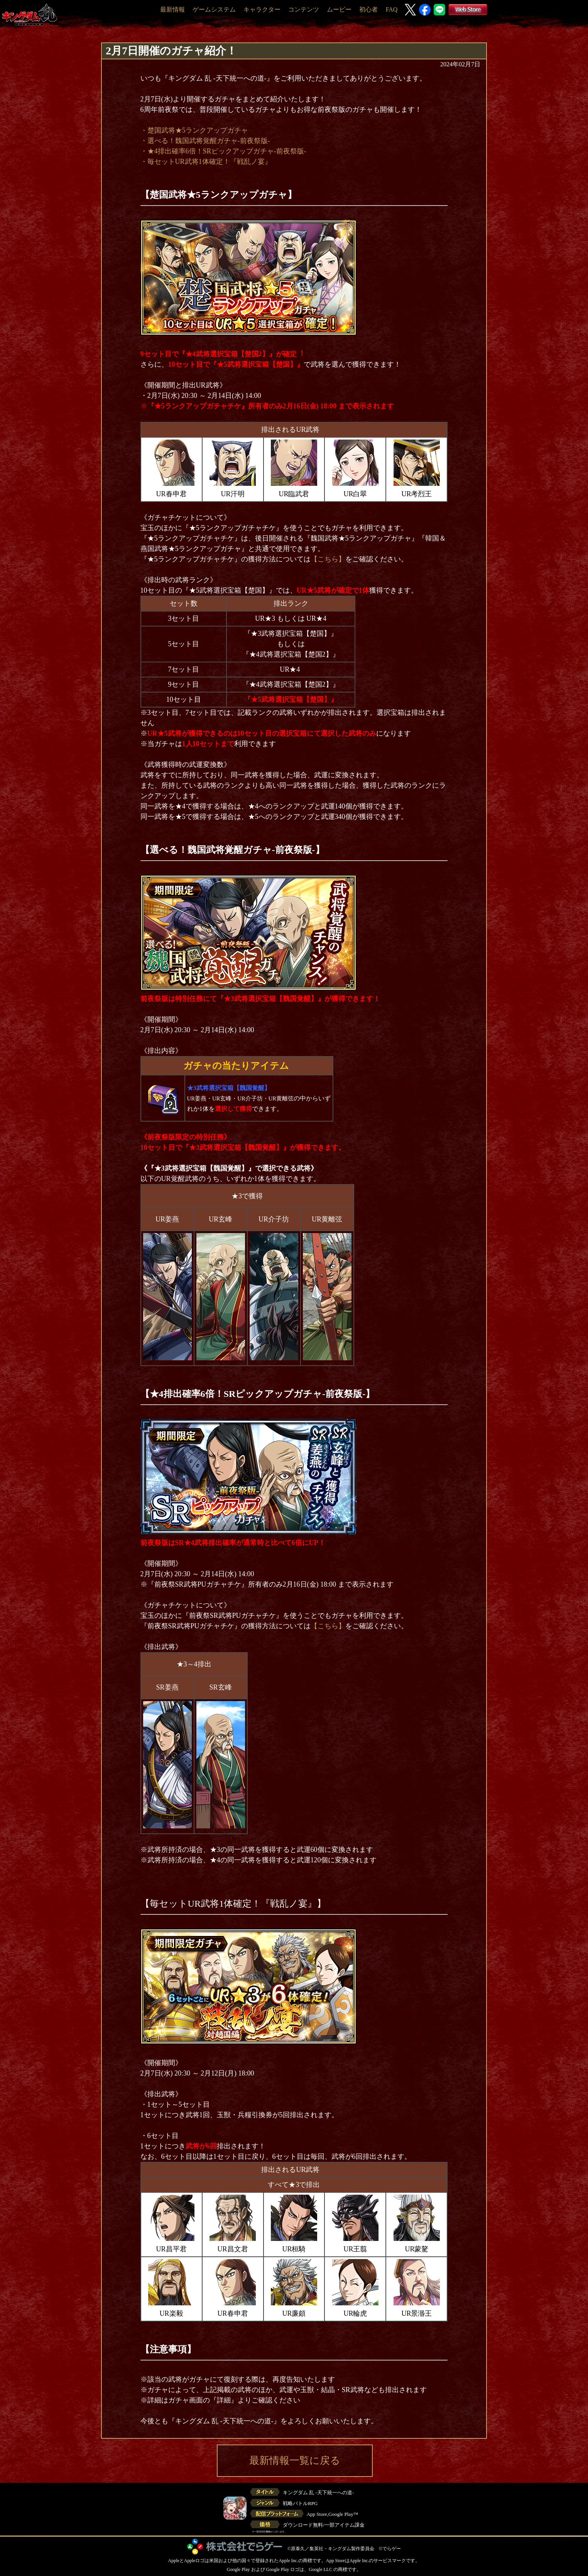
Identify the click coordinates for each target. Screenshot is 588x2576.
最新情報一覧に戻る (294, 2460)
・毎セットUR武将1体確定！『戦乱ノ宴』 (206, 161)
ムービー (339, 9)
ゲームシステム (214, 9)
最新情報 (172, 9)
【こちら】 (328, 559)
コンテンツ (303, 9)
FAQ (391, 9)
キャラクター (261, 9)
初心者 (368, 9)
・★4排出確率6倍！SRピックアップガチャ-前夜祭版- (223, 151)
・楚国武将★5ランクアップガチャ (194, 130)
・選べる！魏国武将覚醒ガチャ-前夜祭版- (205, 141)
